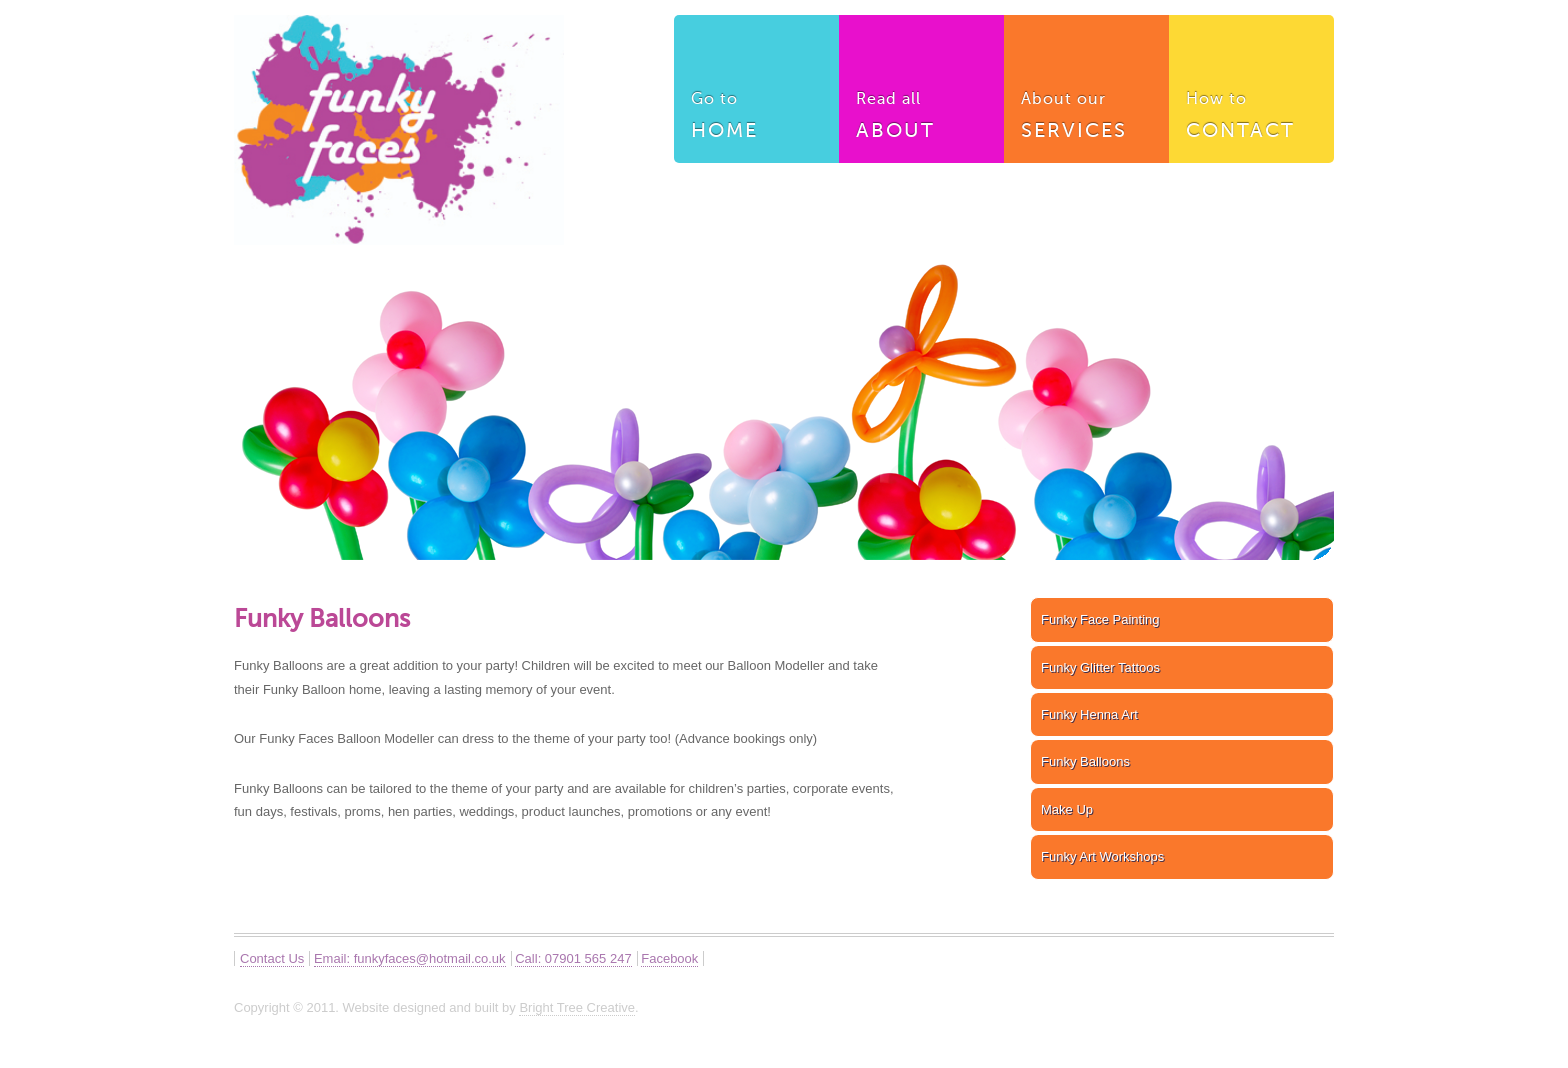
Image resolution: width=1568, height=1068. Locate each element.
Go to (757, 119)
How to (1252, 119)
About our (1087, 119)
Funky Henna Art (1089, 714)
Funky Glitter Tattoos (1100, 667)
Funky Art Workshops (1102, 856)
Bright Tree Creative (577, 1007)
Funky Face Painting (1100, 619)
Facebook (669, 958)
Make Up (1067, 809)
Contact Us (272, 958)
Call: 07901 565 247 (573, 958)
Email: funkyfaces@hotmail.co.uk (410, 958)
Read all (922, 119)
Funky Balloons (1085, 761)
